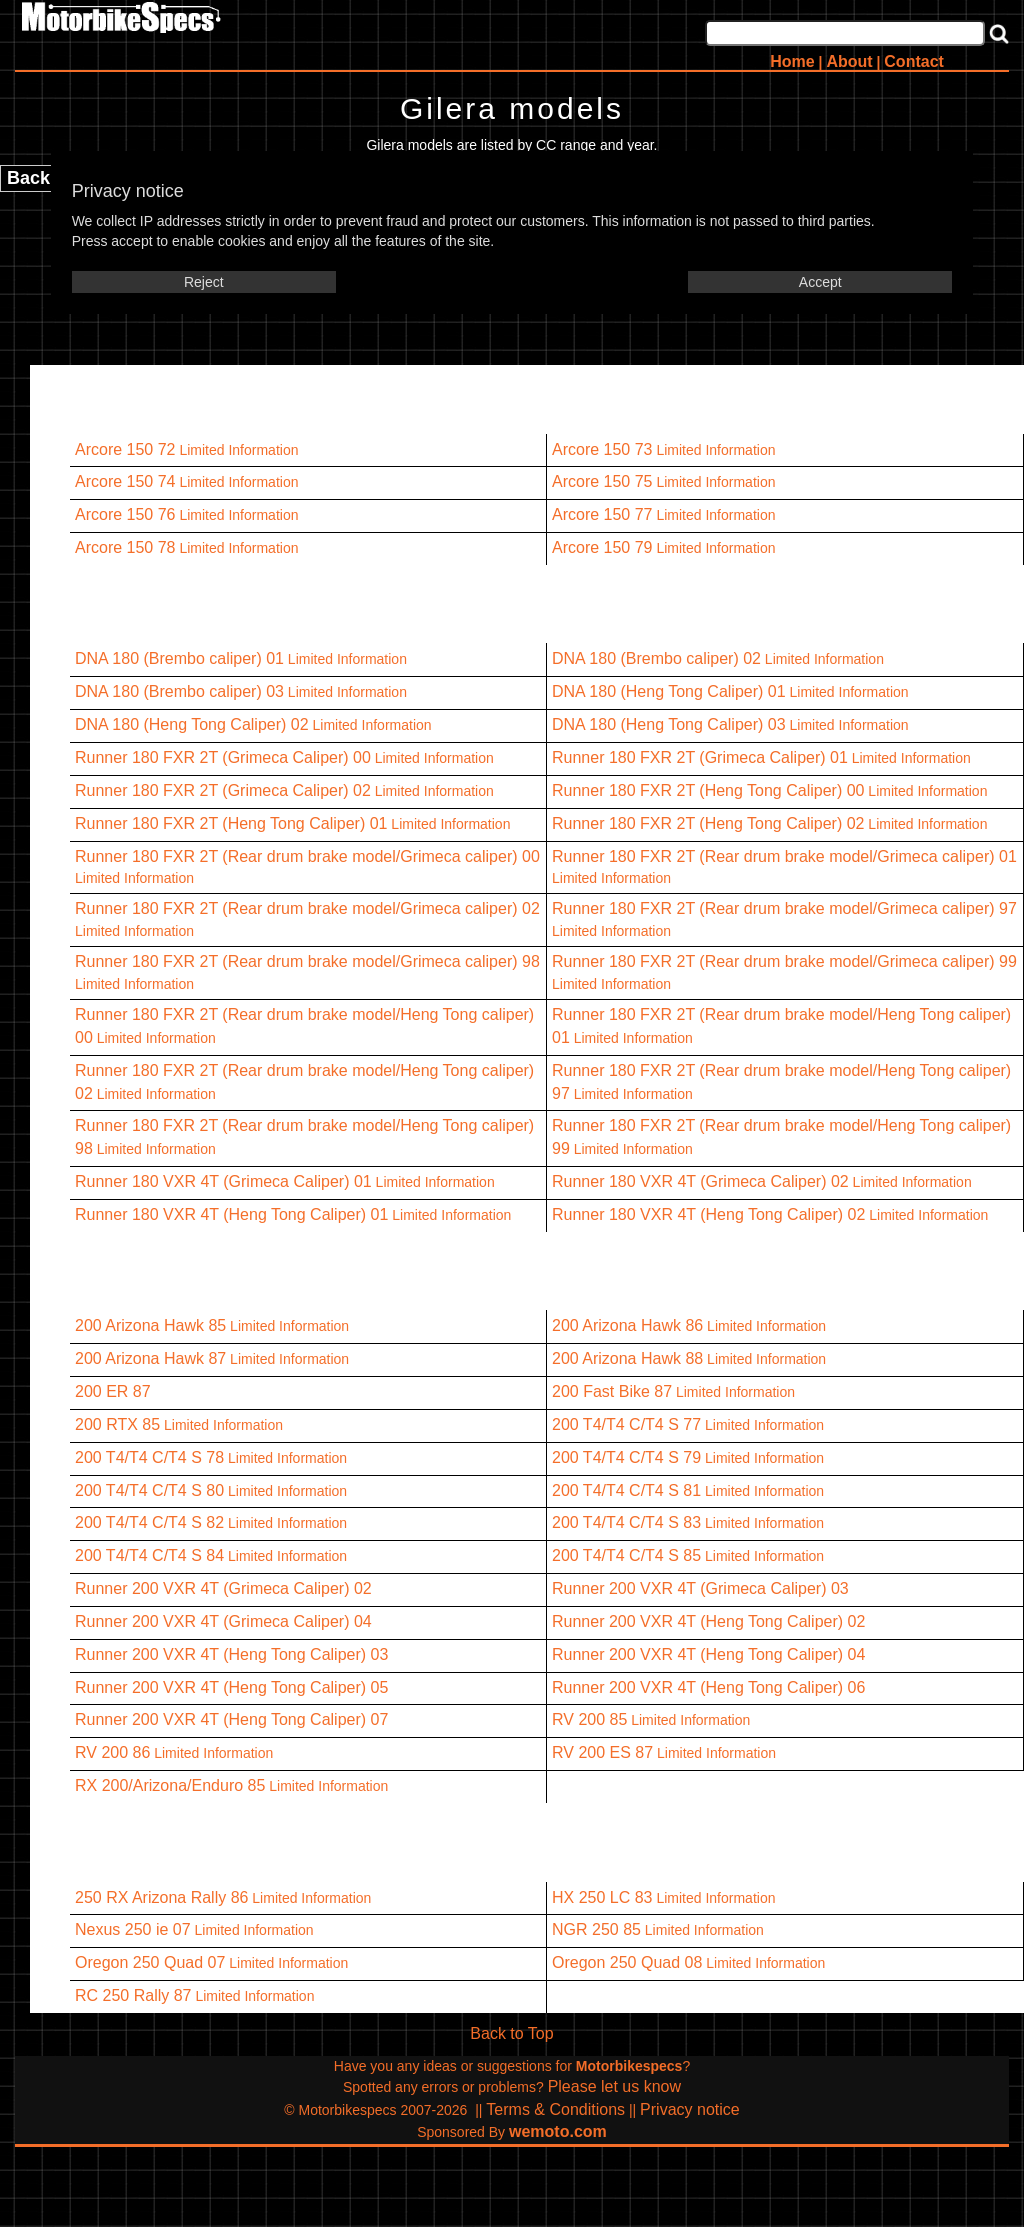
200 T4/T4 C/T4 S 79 (626, 1457)
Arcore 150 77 (602, 514)
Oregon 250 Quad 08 (627, 1962)
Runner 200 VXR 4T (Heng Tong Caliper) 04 (708, 1654)
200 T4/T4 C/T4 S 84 (149, 1555)
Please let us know (614, 2086)
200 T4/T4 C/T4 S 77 (626, 1424)
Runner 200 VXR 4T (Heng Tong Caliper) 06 (708, 1687)
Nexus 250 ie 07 (133, 1929)
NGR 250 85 (596, 1929)
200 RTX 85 (117, 1424)
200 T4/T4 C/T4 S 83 (626, 1522)
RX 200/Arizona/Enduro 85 (170, 1785)
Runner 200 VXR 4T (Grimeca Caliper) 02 (223, 1588)
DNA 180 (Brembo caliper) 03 (179, 691)
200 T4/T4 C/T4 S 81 (626, 1490)
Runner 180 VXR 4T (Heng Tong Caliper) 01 (231, 1214)
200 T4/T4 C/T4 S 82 (149, 1522)
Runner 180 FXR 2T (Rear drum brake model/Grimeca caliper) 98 (307, 961)
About (849, 61)
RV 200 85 (589, 1719)
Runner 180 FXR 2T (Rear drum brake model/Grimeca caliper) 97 (784, 908)
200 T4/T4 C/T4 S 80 (149, 1490)
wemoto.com (558, 2131)
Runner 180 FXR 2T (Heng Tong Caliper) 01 (231, 823)
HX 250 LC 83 (602, 1897)
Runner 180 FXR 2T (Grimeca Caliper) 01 (700, 757)
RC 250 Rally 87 (133, 1995)
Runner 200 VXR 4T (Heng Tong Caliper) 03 (231, 1654)
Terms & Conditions (555, 2109)
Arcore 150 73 (602, 449)
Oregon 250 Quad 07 (150, 1962)
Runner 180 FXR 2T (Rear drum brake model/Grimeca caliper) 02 (307, 908)
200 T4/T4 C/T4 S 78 (149, 1457)
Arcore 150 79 (602, 547)
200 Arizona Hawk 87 (150, 1358)
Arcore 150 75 (602, 481)
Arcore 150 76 (125, 514)
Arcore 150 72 (125, 449)
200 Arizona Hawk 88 (627, 1358)
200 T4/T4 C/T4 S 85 (626, 1555)
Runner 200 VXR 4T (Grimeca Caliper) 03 (700, 1588)
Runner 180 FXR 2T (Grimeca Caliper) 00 (223, 757)
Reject (204, 282)
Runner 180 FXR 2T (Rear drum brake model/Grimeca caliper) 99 (784, 961)
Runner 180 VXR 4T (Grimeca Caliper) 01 (223, 1181)
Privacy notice (690, 2109)
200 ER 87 (113, 1391)
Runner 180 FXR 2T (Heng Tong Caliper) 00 (708, 790)
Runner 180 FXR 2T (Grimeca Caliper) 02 (223, 790)
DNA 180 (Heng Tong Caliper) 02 (192, 724)
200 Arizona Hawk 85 (150, 1325)
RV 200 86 (112, 1752)
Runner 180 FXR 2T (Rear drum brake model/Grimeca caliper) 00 (307, 856)
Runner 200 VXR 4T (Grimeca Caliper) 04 (223, 1621)
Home (792, 61)
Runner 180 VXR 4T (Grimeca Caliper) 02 (700, 1181)
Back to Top (511, 2033)
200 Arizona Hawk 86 (627, 1325)
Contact (914, 61)
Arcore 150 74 (125, 481)
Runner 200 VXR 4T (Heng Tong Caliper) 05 (231, 1687)
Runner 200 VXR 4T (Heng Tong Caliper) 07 (231, 1719)
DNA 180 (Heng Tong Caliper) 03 (669, 724)
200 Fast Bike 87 (612, 1391)
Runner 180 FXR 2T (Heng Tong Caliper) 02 (708, 823)
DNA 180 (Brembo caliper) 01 (179, 658)
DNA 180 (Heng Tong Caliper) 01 (669, 691)
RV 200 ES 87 (602, 1752)
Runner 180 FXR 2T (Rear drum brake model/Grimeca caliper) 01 (784, 856)
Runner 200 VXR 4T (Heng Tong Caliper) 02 (708, 1621)
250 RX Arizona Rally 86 (161, 1897)
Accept (820, 282)
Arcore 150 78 (125, 547)
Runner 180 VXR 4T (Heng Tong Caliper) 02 (708, 1214)
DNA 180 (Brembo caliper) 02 (656, 658)
